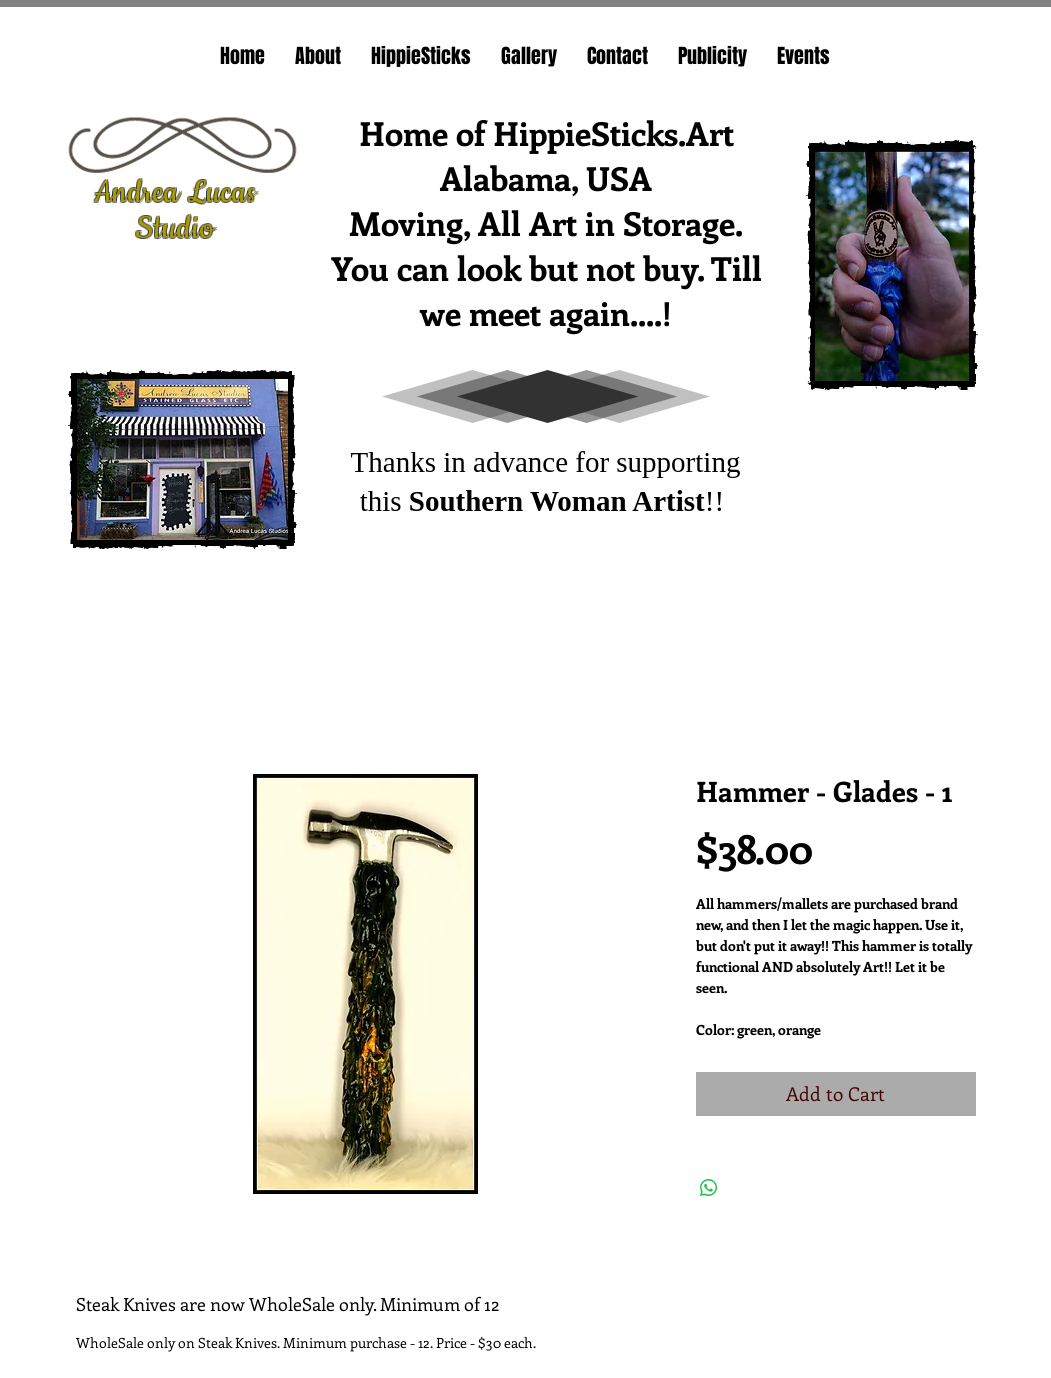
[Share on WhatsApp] (709, 1188)
